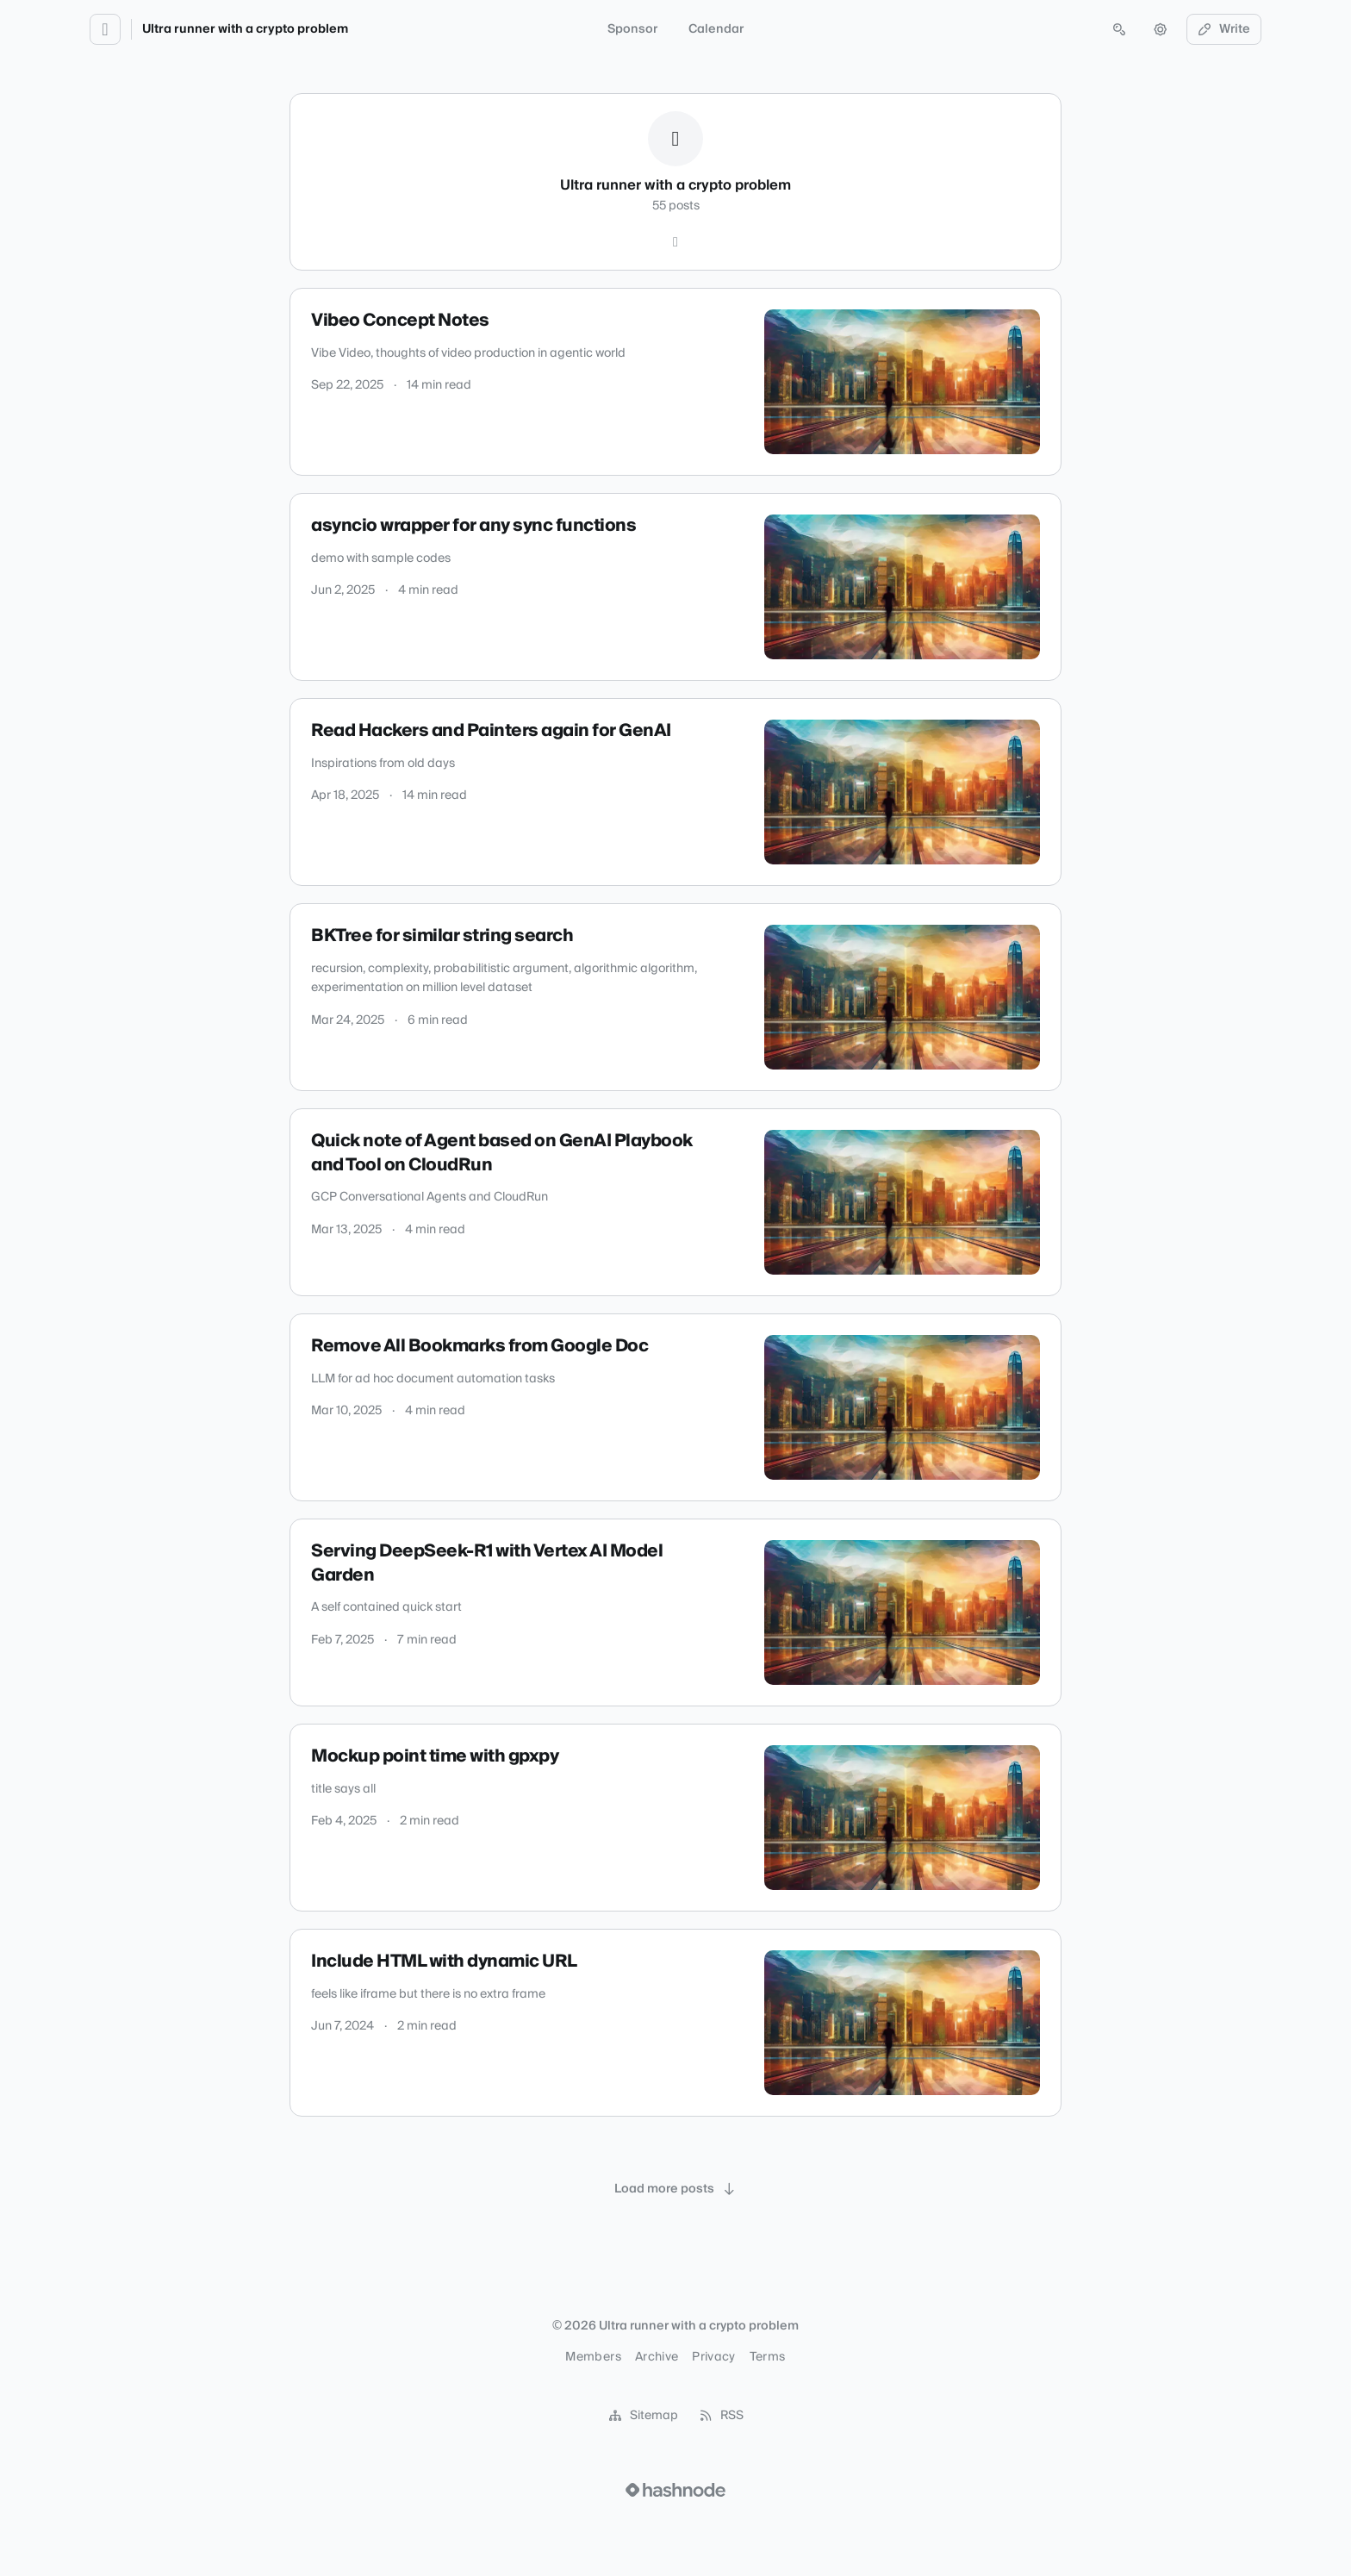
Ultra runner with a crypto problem (245, 29)
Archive (656, 2357)
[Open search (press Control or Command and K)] (1119, 29)
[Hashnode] (675, 242)
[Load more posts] (675, 2189)
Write (1224, 29)
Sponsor (632, 29)
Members (592, 2357)
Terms (768, 2357)
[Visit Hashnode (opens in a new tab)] (675, 2490)
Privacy (713, 2357)
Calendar (716, 29)
